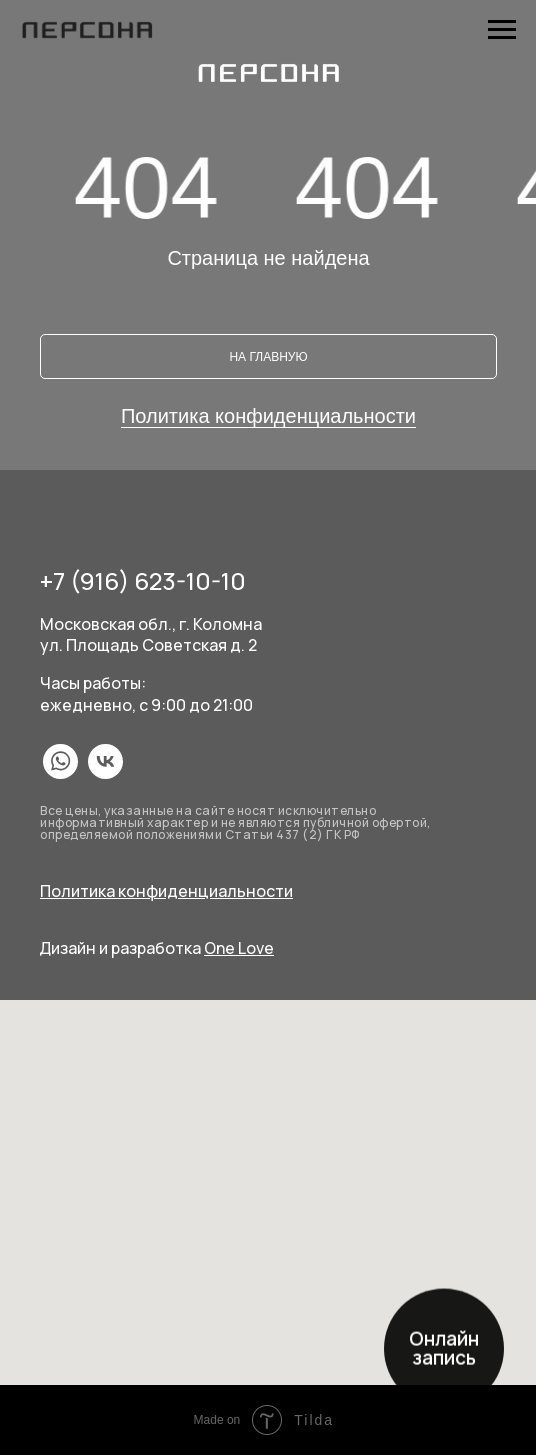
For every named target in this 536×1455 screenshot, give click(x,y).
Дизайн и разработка (156, 948)
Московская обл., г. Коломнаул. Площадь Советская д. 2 (151, 634)
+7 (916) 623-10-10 (143, 580)
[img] (60, 761)
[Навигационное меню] (502, 30)
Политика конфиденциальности (268, 416)
